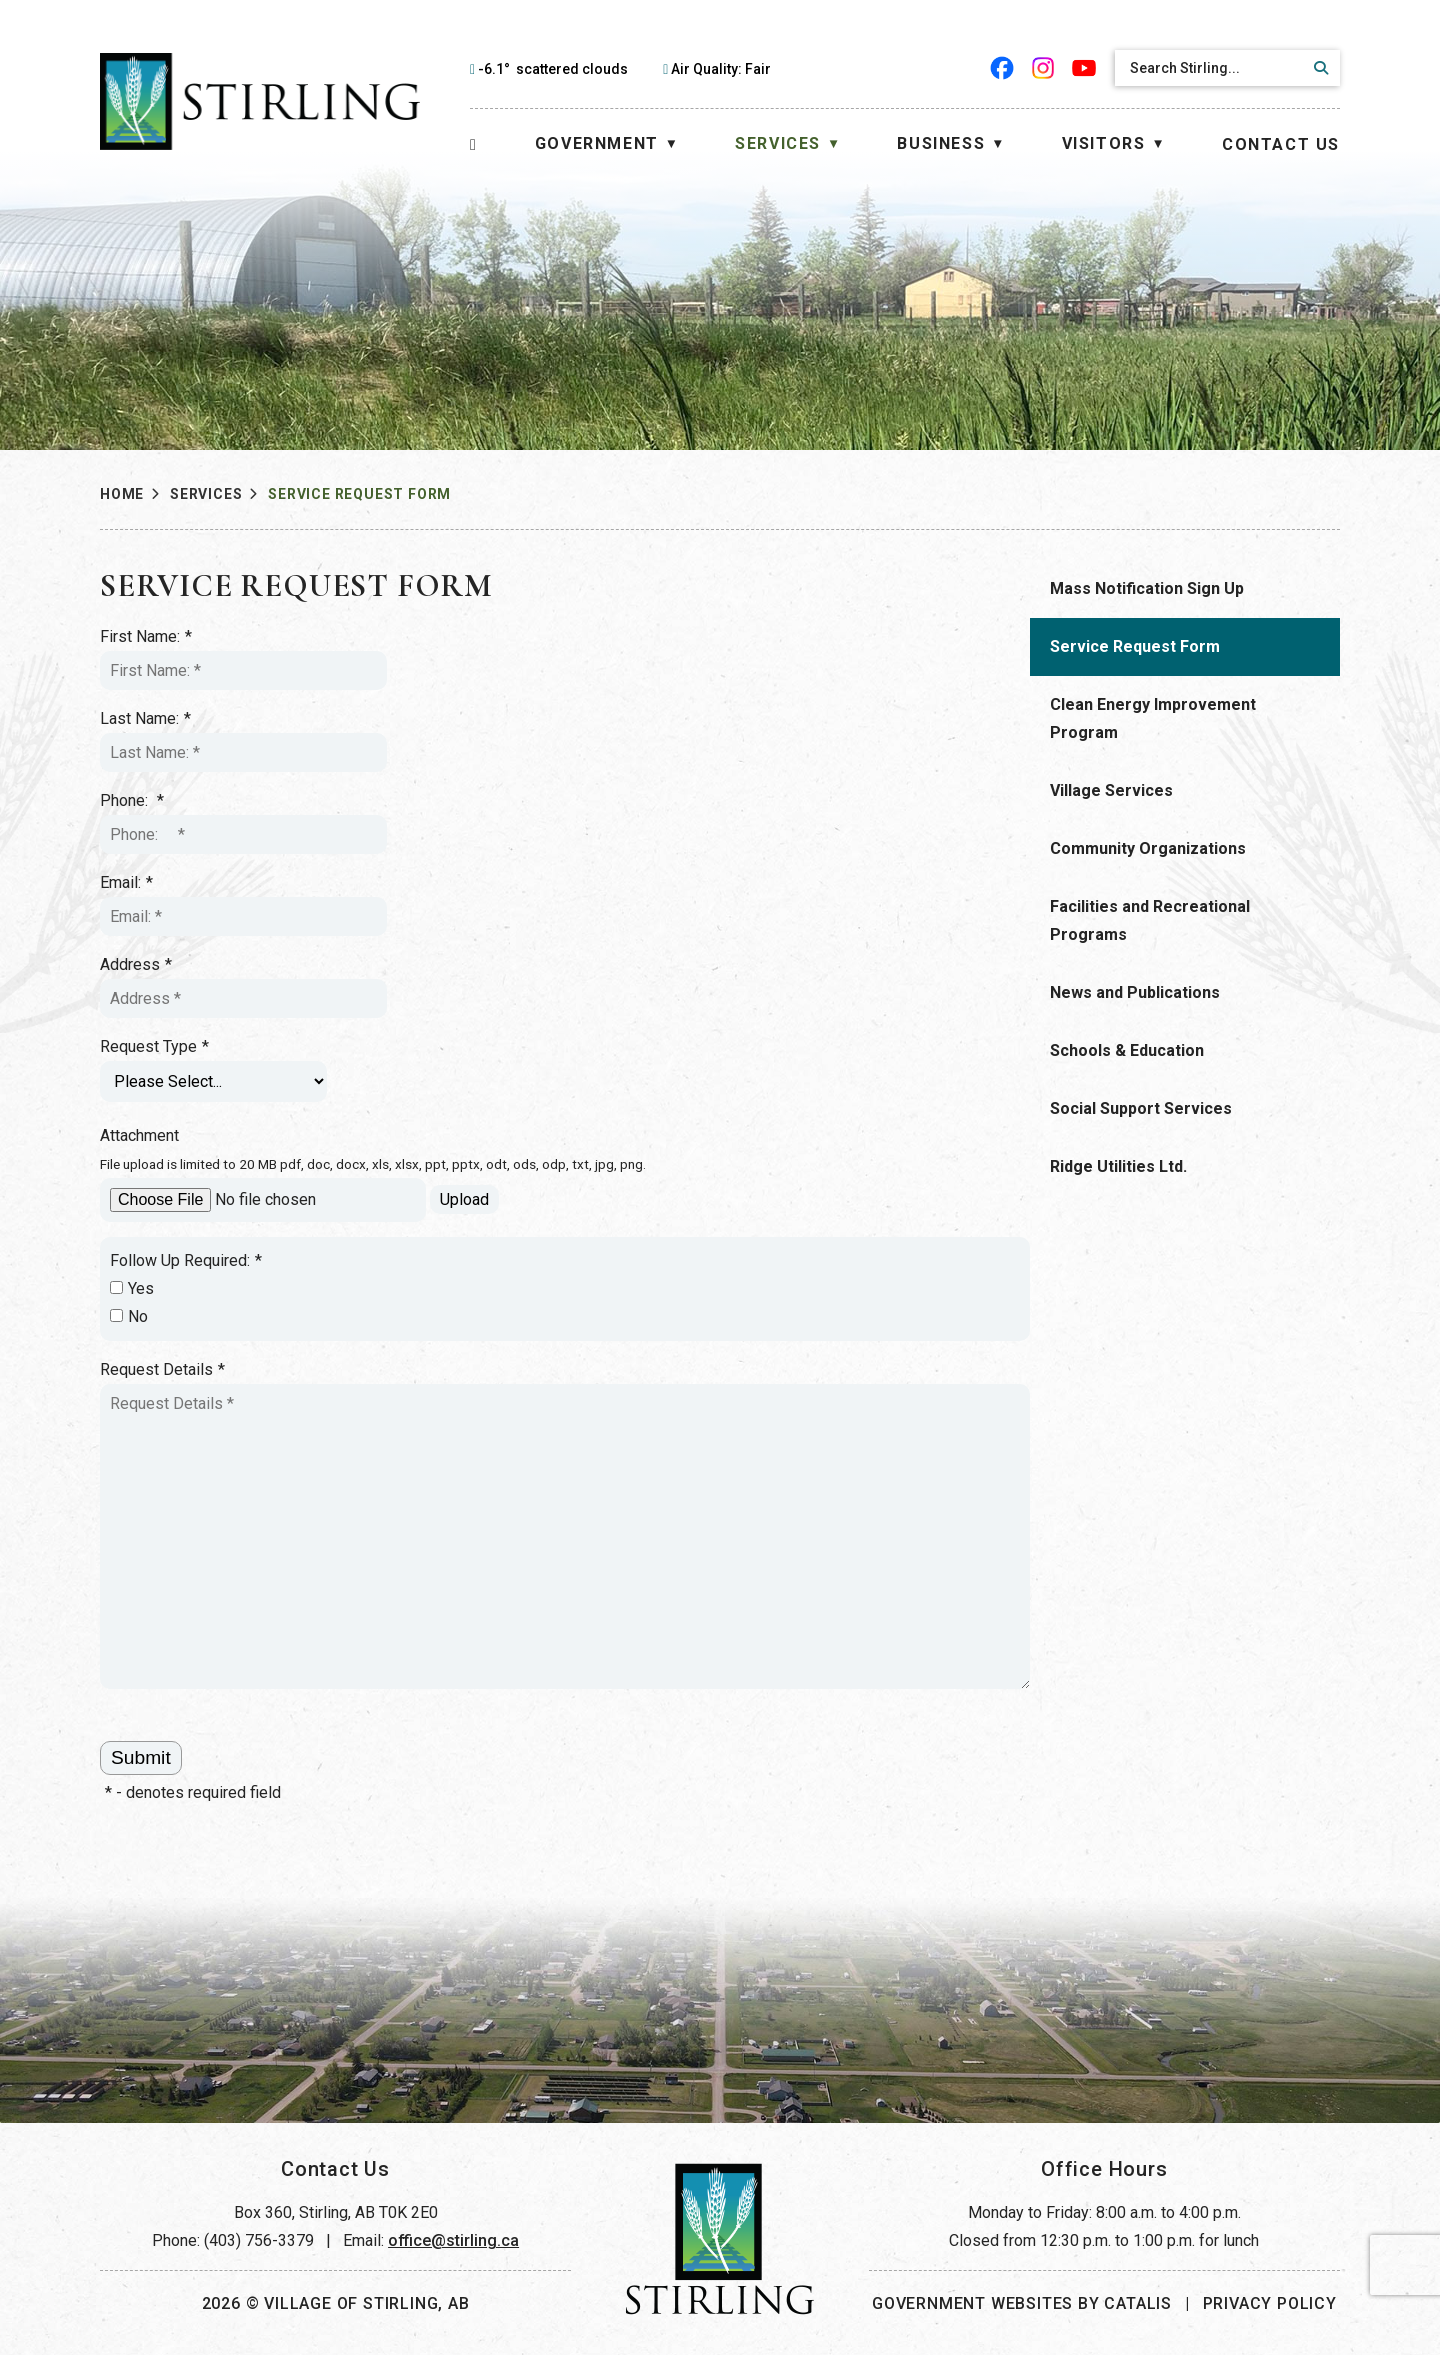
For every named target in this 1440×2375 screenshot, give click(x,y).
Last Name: (495, 719)
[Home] (473, 144)
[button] (1318, 68)
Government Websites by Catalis (1022, 2323)
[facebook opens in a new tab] (1002, 68)
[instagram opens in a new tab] (1043, 68)
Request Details (512, 1370)
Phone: (482, 801)
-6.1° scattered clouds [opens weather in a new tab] (553, 69)
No (479, 1316)
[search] (1210, 68)
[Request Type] (563, 1081)
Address (486, 965)
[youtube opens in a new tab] (1084, 68)
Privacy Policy (1270, 2323)
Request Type (504, 1047)
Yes (482, 1288)
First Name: (496, 637)
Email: (476, 883)
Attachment (489, 1135)
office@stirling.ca (453, 2260)
